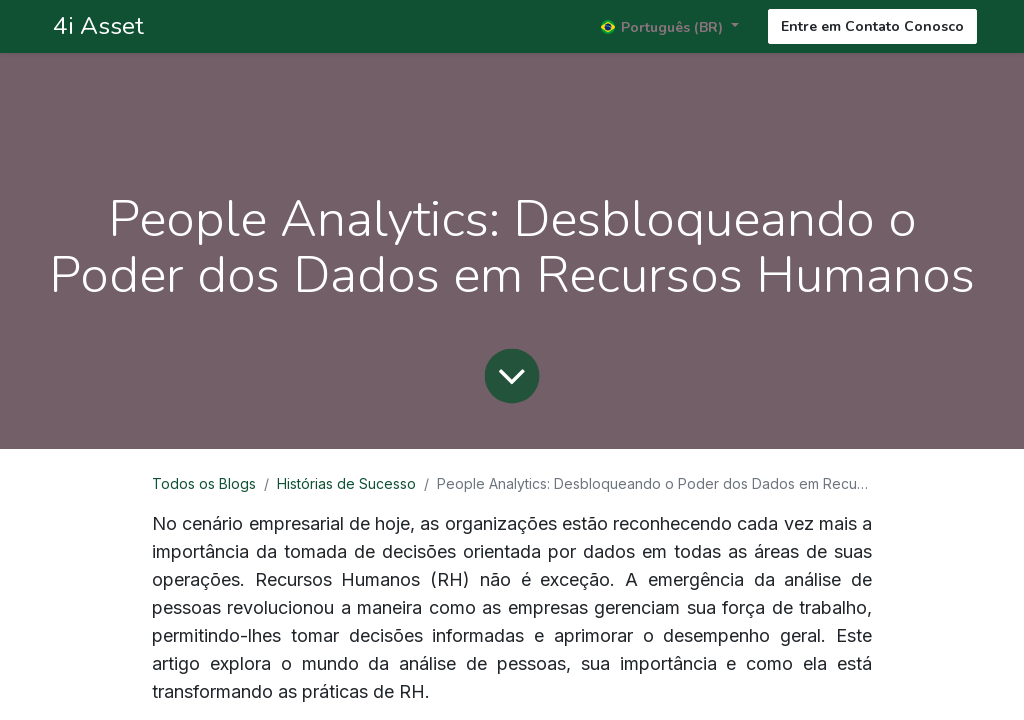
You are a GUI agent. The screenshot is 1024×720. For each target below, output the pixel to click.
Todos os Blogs (204, 483)
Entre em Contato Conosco (872, 26)
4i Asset (95, 26)
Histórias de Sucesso (346, 483)
